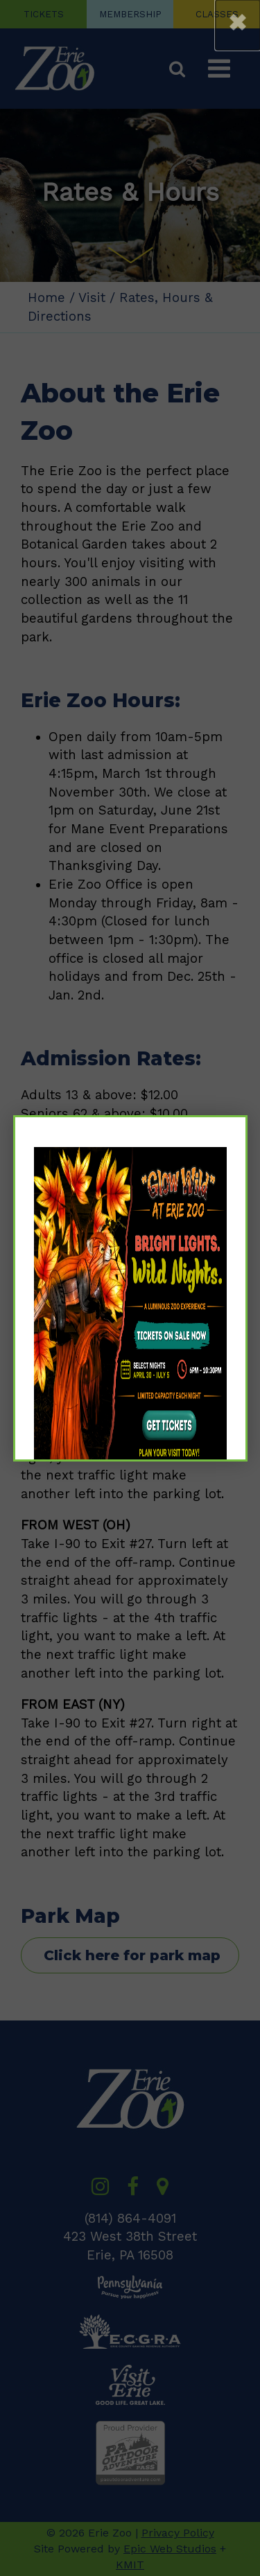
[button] (238, 25)
